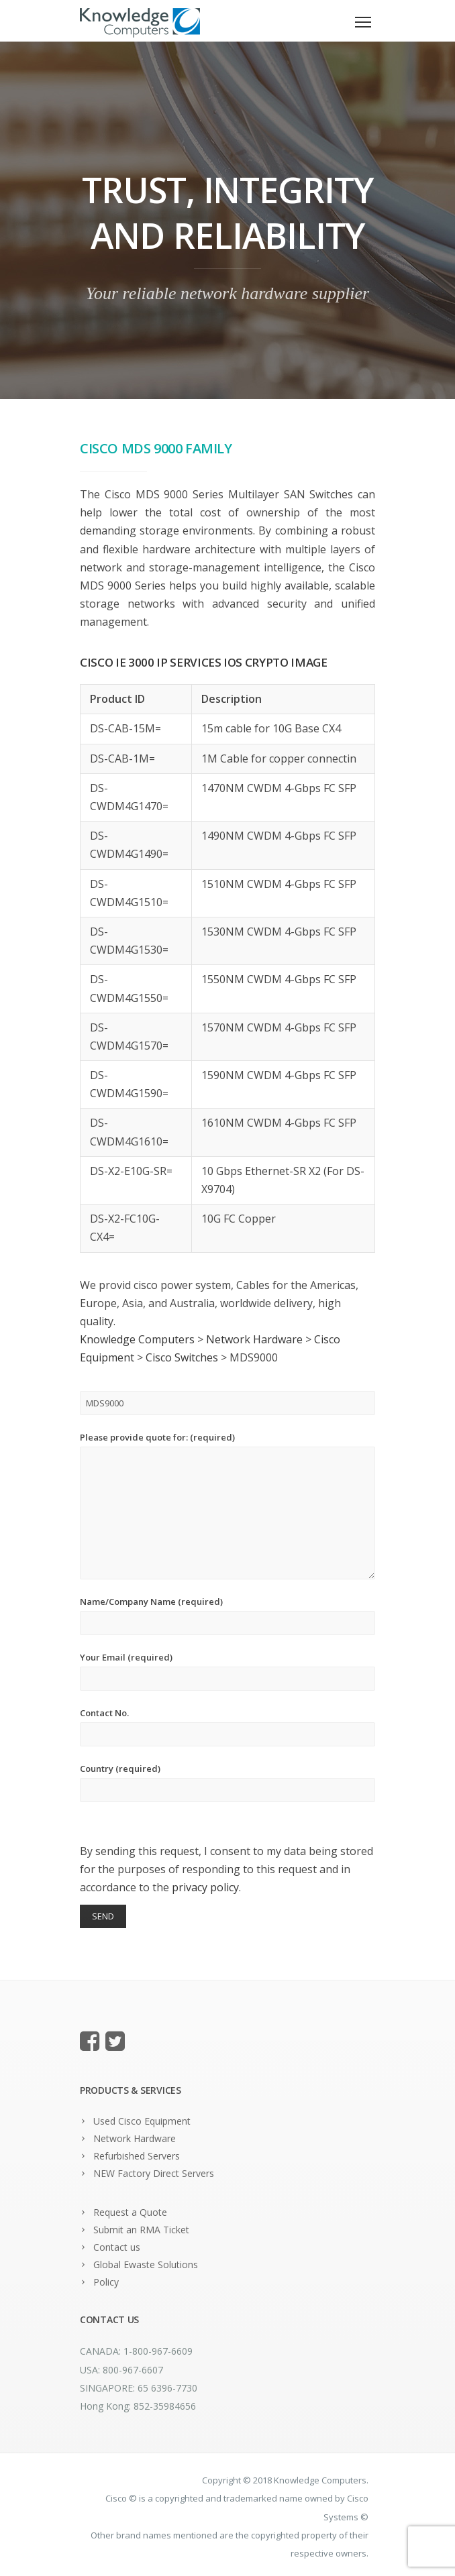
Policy (106, 2282)
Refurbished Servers (136, 2155)
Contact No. (227, 1726)
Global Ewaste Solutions (145, 2264)
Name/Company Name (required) (227, 1615)
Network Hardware (134, 2138)
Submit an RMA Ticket (141, 2229)
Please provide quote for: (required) (227, 1505)
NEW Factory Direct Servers (153, 2173)
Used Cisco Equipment (142, 2121)
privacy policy (205, 1887)
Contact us (116, 2247)
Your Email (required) (227, 1671)
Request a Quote (130, 2212)
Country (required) (227, 1782)
